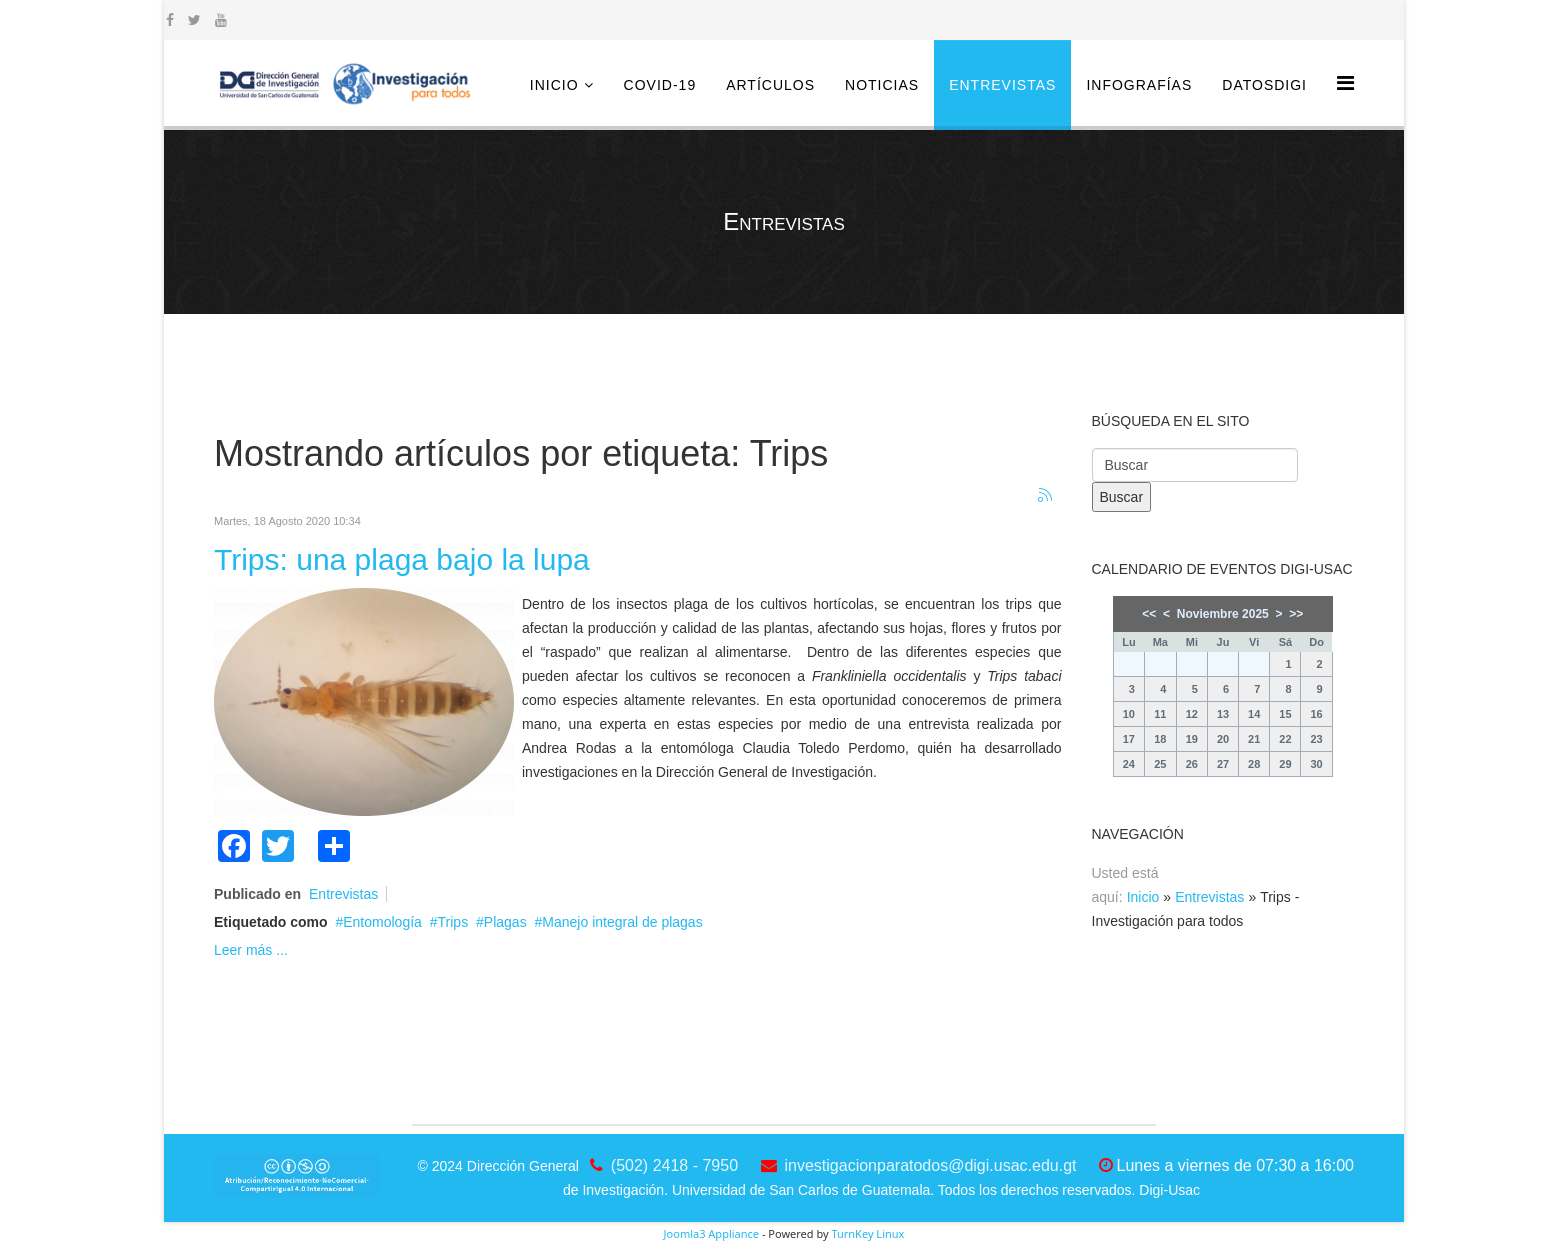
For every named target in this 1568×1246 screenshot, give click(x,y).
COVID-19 (660, 85)
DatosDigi (1264, 85)
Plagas (505, 922)
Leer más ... (251, 950)
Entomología (382, 922)
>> (1296, 614)
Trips (453, 922)
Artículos (770, 85)
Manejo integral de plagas (622, 922)
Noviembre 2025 (1223, 614)
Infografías (1139, 85)
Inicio (554, 85)
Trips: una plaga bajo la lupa (402, 559)
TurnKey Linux (867, 1233)
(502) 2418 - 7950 (674, 1165)
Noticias (882, 85)
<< (1149, 614)
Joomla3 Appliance (711, 1233)
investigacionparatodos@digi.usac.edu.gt (931, 1165)
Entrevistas (1002, 85)
